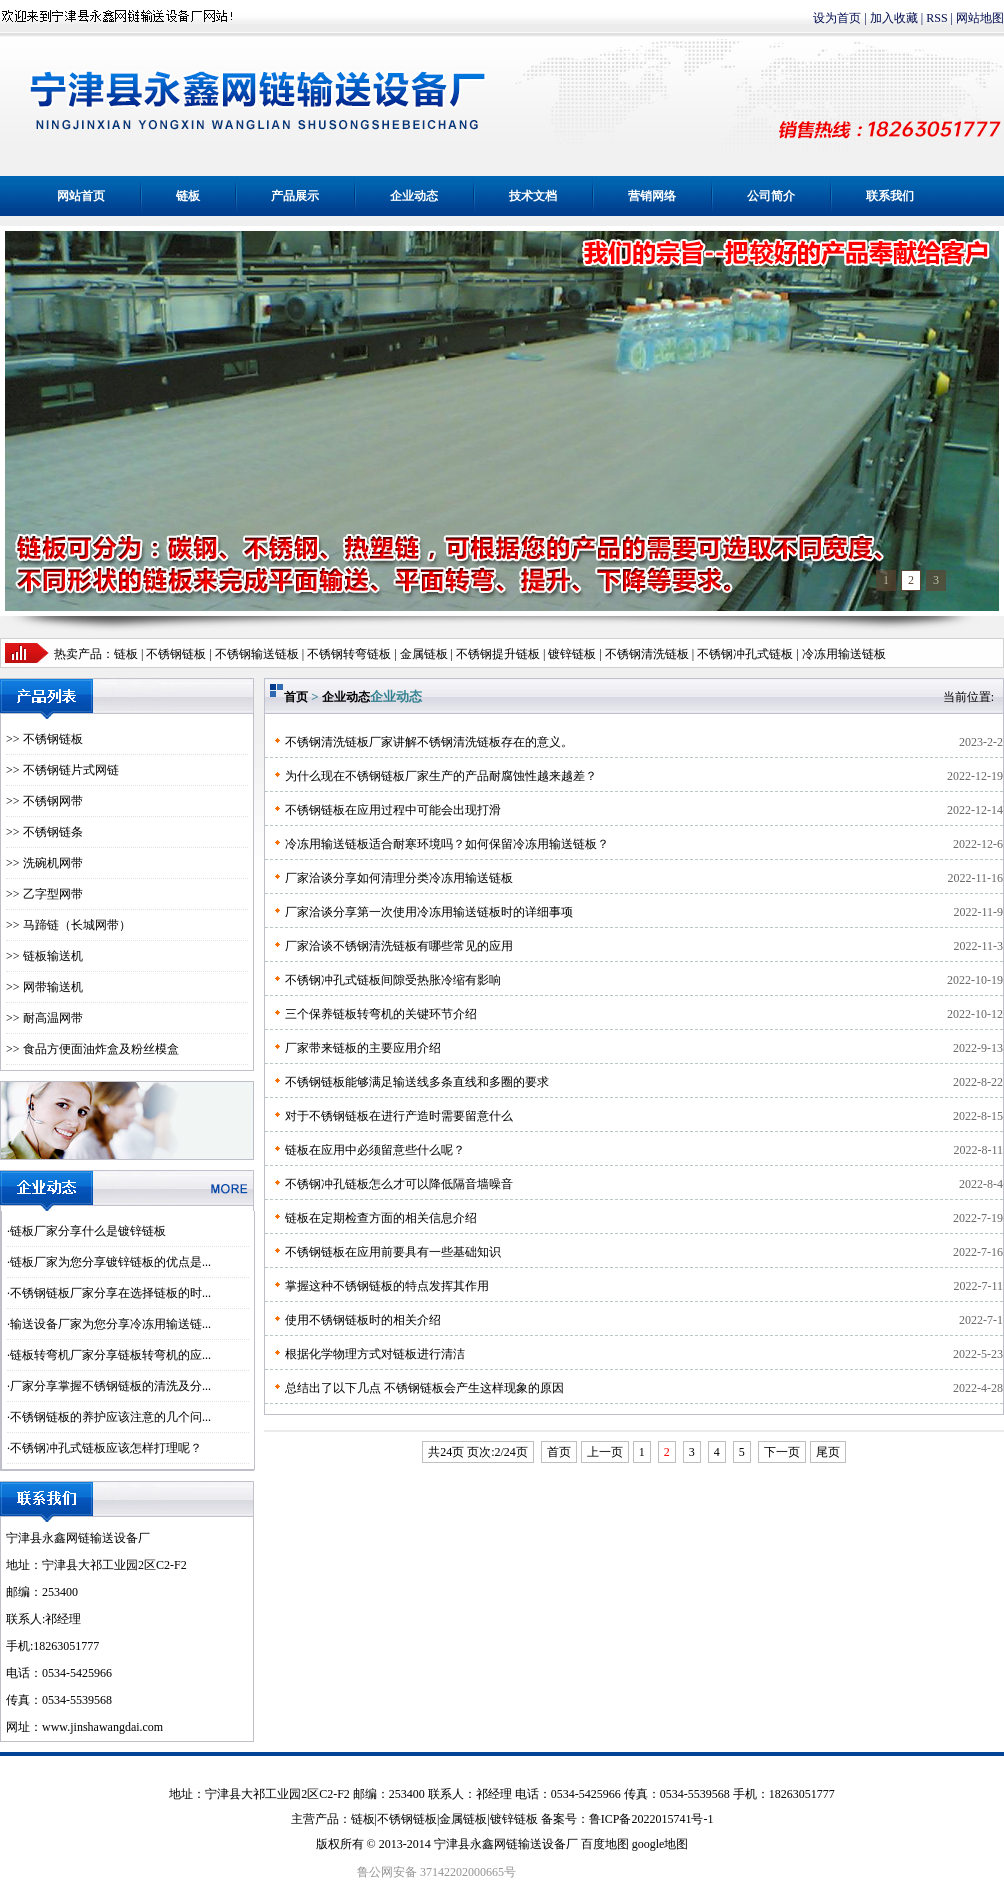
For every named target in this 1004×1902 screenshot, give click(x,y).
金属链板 (463, 1819)
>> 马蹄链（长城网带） (68, 925)
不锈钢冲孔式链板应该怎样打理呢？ (106, 1448)
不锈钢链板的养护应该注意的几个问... (110, 1417)
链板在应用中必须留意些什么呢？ (375, 1150)
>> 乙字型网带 (44, 894)
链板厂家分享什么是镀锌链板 (88, 1231)
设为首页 (837, 18)
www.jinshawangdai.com (102, 1727)
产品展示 (295, 196)
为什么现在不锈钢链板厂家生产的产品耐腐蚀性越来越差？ (441, 776)
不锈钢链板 (176, 654)
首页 (296, 697)
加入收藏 (894, 18)
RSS (936, 18)
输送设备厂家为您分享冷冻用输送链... (110, 1324)
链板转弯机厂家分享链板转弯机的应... (110, 1355)
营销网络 (652, 196)
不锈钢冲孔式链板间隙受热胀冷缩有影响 (393, 980)
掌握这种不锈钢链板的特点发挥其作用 (387, 1286)
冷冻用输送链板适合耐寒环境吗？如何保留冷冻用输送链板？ (447, 844)
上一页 (605, 1452)
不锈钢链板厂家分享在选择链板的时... (110, 1293)
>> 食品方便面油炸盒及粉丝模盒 (92, 1049)
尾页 (828, 1452)
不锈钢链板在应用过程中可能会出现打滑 (393, 810)
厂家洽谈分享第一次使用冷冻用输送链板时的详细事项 (429, 912)
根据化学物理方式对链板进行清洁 (375, 1354)
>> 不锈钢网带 (44, 801)
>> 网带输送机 (44, 987)
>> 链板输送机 (44, 956)
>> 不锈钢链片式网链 (62, 770)
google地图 (660, 1844)
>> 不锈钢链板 (44, 739)
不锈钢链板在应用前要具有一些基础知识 (393, 1252)
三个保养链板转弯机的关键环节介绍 (381, 1014)
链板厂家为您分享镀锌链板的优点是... (110, 1262)
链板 (188, 196)
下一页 (782, 1452)
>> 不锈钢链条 (44, 832)
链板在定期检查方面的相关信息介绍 (381, 1218)
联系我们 (890, 196)
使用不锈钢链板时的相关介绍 (363, 1320)
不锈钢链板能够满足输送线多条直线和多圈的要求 (417, 1082)
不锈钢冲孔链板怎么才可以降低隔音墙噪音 (399, 1184)
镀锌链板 (514, 1819)
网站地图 (980, 18)
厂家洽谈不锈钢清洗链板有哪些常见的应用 (399, 946)
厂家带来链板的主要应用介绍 (363, 1048)
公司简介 (771, 196)
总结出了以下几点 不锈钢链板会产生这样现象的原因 (424, 1388)
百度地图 (605, 1844)
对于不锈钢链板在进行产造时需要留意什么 (399, 1116)
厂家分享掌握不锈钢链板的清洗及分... (110, 1386)
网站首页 (81, 196)
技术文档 (533, 196)
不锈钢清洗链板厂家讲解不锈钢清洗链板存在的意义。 (429, 742)
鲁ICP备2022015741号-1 (651, 1819)
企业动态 (414, 196)
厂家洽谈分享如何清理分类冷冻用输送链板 (399, 878)
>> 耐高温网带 (44, 1018)
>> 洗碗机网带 (44, 863)
